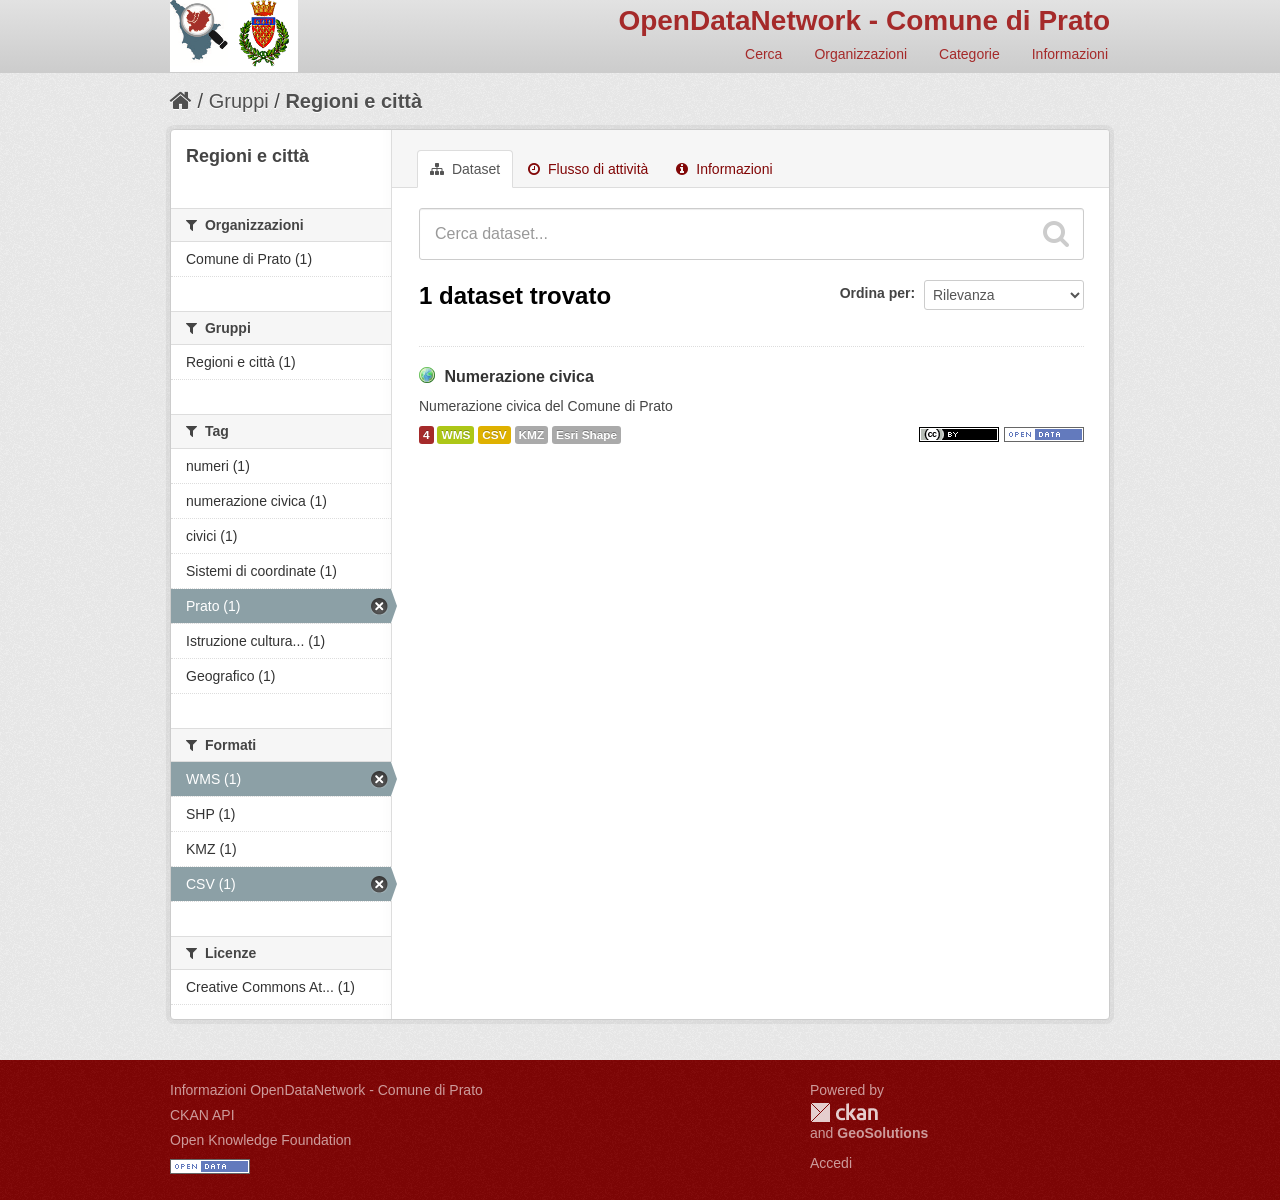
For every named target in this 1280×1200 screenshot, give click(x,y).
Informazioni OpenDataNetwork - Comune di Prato (326, 1090)
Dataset (465, 169)
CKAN (844, 1112)
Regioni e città (353, 101)
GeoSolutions (882, 1133)
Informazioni (1070, 54)
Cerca (763, 54)
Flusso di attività (588, 169)
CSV (494, 435)
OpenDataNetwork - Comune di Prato (864, 20)
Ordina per (875, 293)
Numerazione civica (518, 376)
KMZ (532, 435)
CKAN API (202, 1115)
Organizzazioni (860, 54)
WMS (455, 435)
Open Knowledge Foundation (260, 1140)
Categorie (969, 54)
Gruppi (239, 101)
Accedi (831, 1163)
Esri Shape (586, 435)
